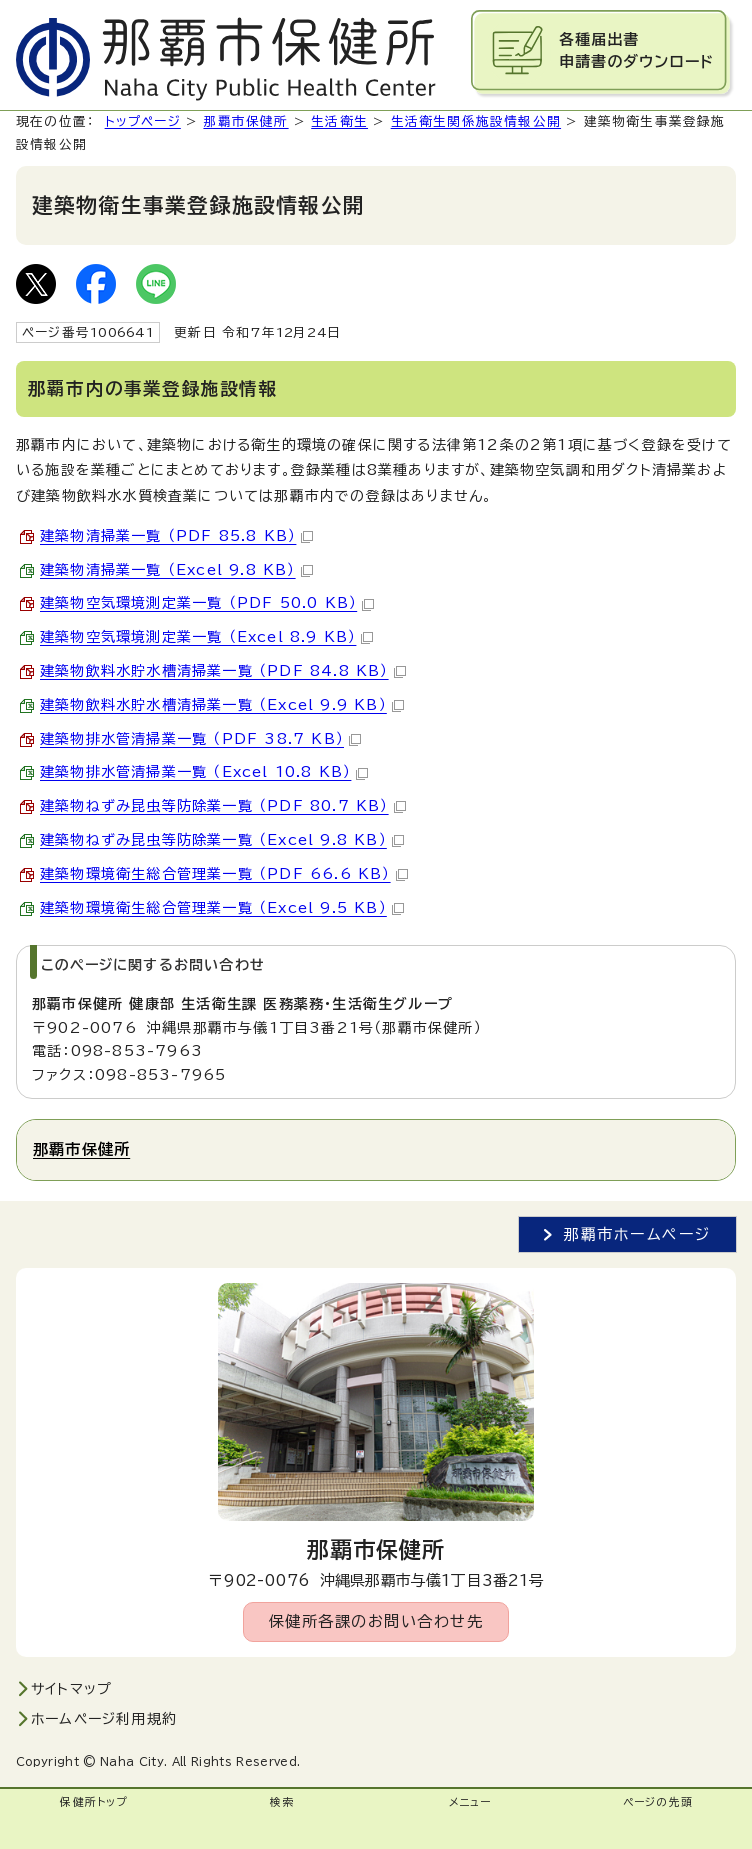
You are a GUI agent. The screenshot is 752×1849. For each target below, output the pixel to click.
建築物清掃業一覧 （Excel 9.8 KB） (176, 570)
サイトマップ (71, 1689)
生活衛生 (339, 121)
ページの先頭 (658, 1802)
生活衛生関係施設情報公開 (476, 121)
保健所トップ (93, 1802)
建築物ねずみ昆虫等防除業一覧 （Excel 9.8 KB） (222, 840)
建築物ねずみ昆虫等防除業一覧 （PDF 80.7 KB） (223, 806)
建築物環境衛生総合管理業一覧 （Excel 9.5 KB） (222, 908)
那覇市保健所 (245, 121)
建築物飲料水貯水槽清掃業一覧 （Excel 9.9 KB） (222, 705)
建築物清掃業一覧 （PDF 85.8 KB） (176, 536)
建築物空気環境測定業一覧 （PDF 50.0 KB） (207, 603)
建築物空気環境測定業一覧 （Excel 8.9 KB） (206, 637)
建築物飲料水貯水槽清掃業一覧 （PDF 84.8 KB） (223, 671)
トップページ (143, 121)
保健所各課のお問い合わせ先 (376, 1621)
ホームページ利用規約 (104, 1719)
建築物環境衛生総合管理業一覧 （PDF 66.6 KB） (224, 874)
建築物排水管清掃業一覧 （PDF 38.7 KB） (200, 739)
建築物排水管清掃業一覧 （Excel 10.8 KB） (204, 772)
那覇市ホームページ (637, 1234)
